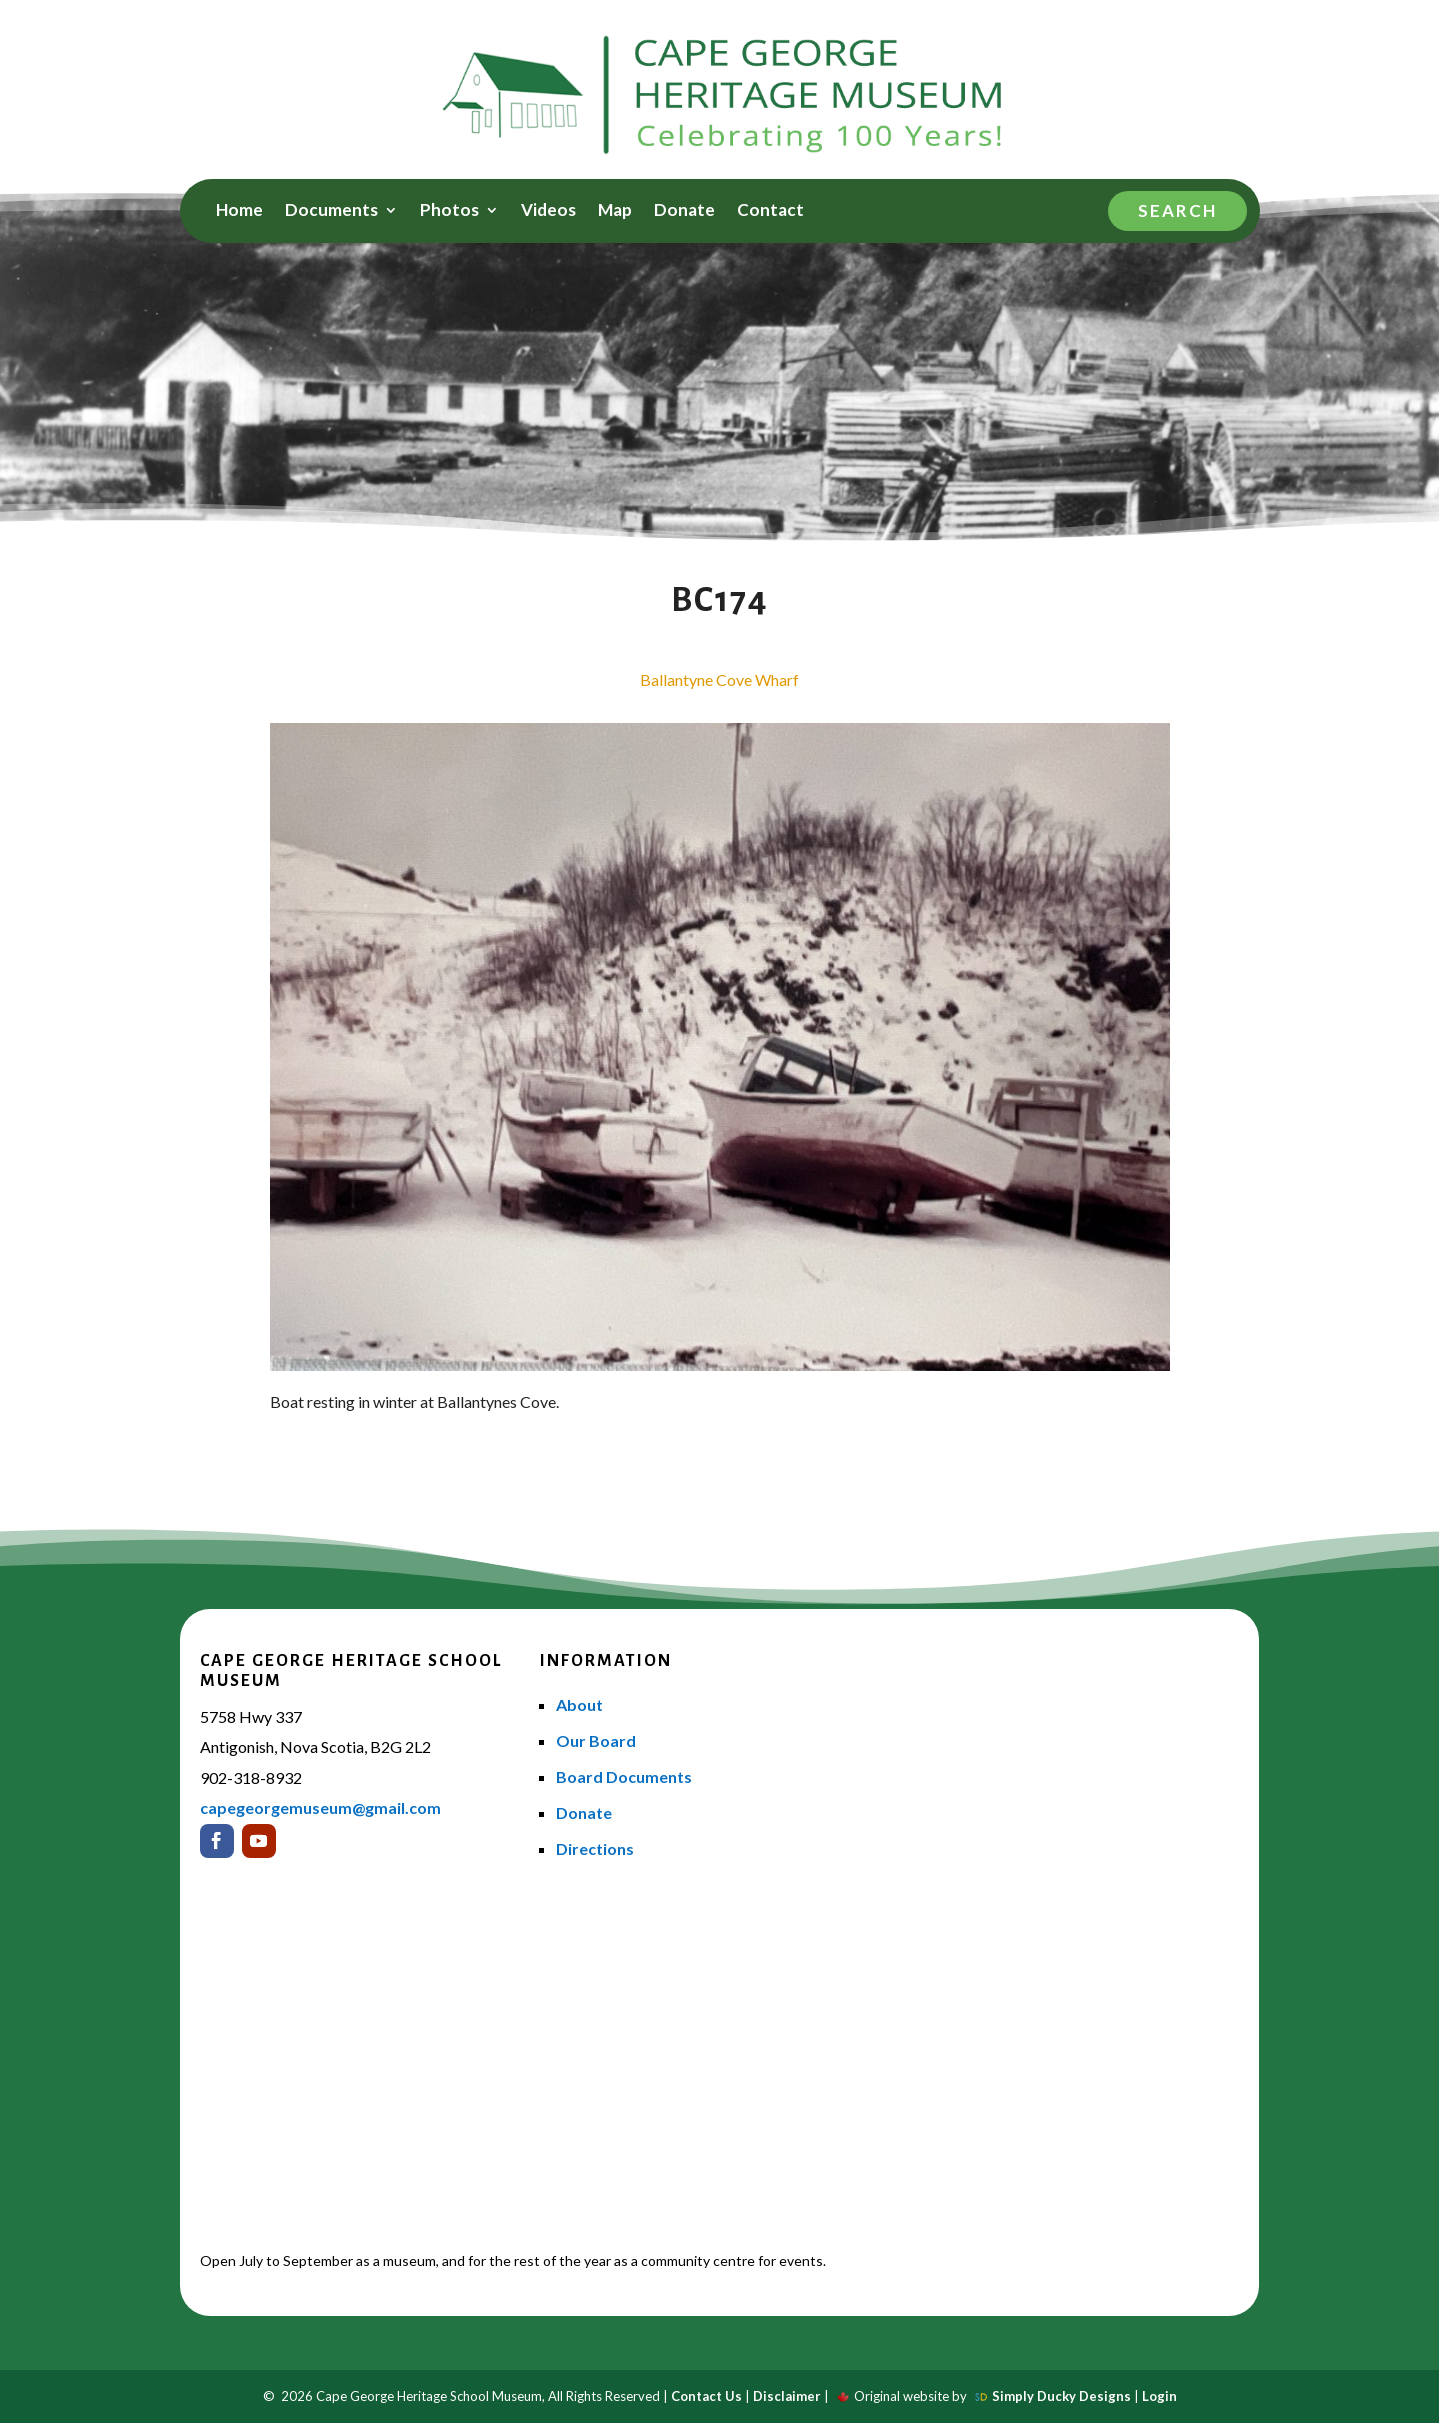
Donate (684, 211)
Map (615, 211)
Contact (770, 211)
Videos (548, 211)
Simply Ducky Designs (1061, 2396)
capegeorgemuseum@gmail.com (320, 1807)
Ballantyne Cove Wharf (719, 679)
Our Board (596, 1740)
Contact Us (706, 2396)
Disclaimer (787, 2396)
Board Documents (624, 1776)
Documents (331, 211)
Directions (595, 1848)
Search (1177, 210)
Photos (449, 211)
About (579, 1704)
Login (1159, 2396)
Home (239, 211)
